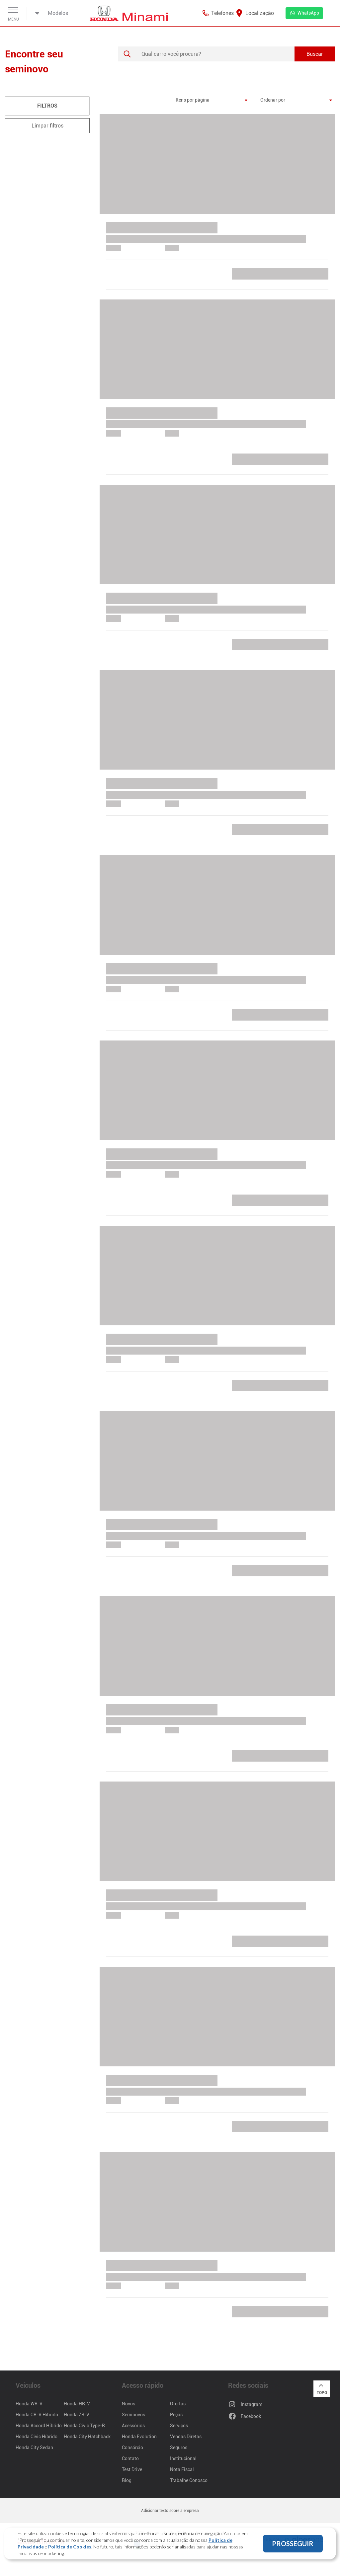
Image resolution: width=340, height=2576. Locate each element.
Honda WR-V (29, 2403)
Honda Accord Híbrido (39, 2425)
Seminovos (133, 2414)
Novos (128, 2403)
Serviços (179, 2425)
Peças (176, 2414)
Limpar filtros (47, 126)
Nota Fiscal (182, 2469)
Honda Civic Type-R (84, 2425)
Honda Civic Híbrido (36, 2436)
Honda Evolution (139, 2436)
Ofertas (178, 2403)
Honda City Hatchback (87, 2436)
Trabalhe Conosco (189, 2480)
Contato (130, 2458)
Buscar (314, 54)
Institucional (183, 2458)
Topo (322, 2388)
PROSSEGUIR (292, 2543)
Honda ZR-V (76, 2414)
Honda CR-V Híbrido (37, 2414)
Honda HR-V (77, 2403)
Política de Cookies (69, 2546)
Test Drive (132, 2469)
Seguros (178, 2447)
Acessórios (133, 2425)
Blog (126, 2480)
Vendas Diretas (186, 2436)
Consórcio (132, 2447)
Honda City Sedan (34, 2447)
